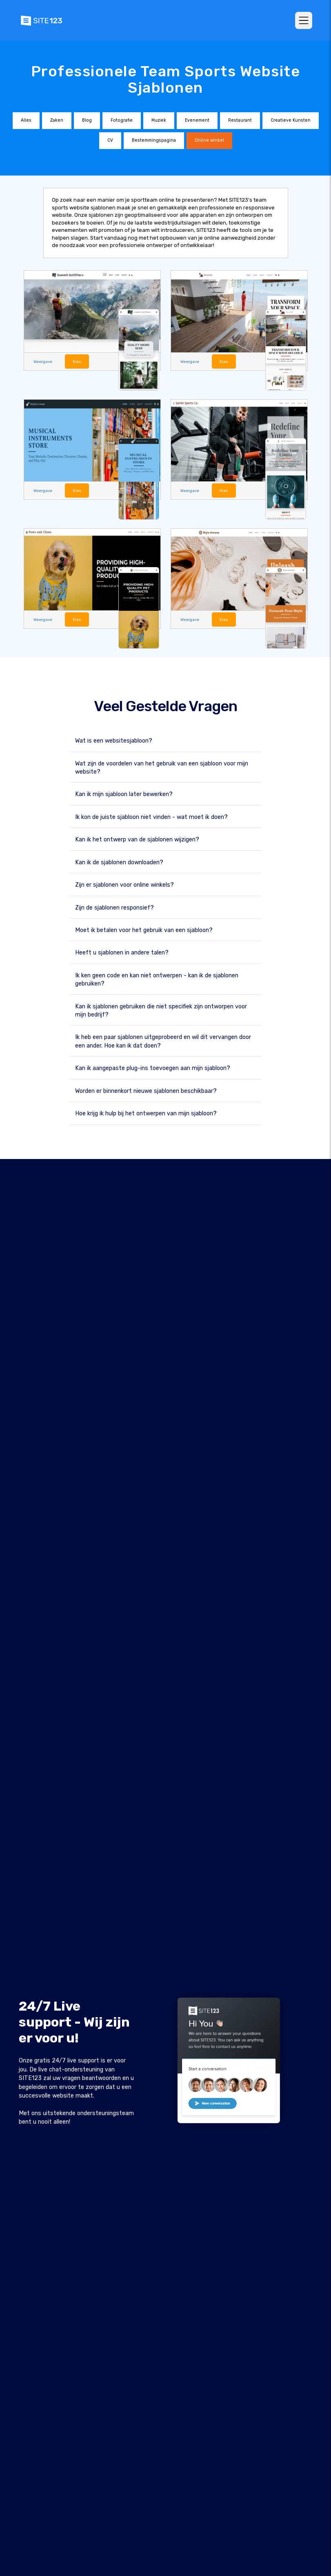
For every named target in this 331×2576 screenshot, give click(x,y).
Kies (76, 361)
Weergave (42, 361)
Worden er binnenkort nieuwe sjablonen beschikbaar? (146, 1090)
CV (110, 140)
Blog (87, 120)
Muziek (158, 120)
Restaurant (240, 120)
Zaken (56, 120)
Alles (26, 120)
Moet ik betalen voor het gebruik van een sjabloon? (144, 929)
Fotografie (122, 120)
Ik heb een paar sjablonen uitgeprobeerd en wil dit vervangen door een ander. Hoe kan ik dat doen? (163, 1040)
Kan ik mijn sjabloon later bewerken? (124, 793)
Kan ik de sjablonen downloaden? (119, 862)
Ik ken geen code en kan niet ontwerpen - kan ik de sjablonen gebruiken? (156, 979)
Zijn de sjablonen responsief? (114, 907)
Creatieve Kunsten (291, 120)
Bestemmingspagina (154, 140)
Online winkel (209, 140)
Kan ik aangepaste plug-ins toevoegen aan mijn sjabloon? (152, 1067)
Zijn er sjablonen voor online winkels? (124, 884)
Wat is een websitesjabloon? (113, 740)
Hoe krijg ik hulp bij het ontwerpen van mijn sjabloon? (146, 1113)
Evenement (197, 120)
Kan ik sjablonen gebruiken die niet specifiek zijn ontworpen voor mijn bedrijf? (161, 1010)
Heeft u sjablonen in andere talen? (122, 952)
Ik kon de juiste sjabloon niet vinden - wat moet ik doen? (151, 816)
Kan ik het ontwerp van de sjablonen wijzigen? (137, 839)
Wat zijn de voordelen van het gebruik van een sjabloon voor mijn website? (161, 767)
